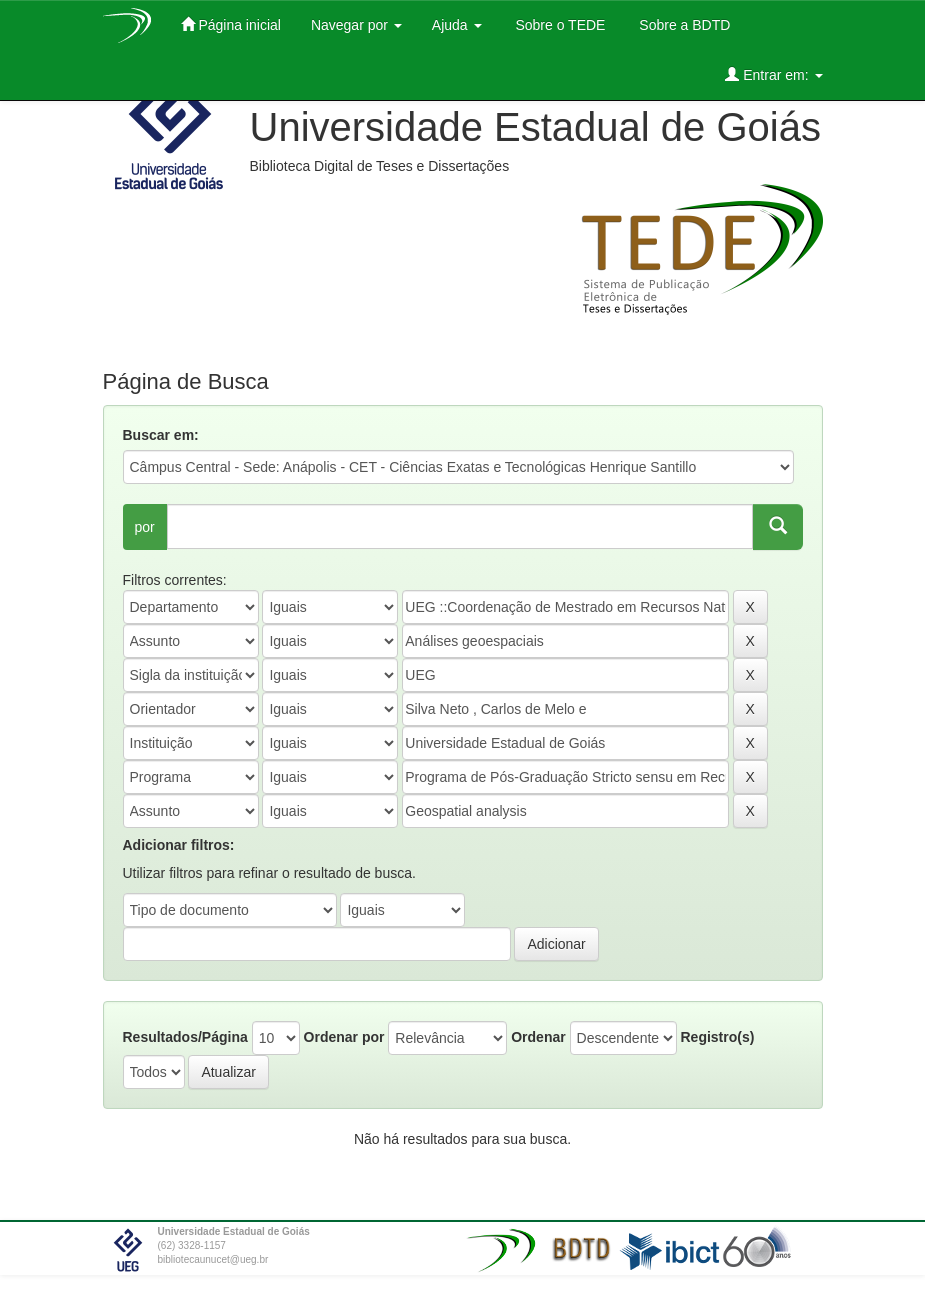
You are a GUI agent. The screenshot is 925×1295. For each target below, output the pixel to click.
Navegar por (356, 25)
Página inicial (231, 24)
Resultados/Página (185, 1037)
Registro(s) (717, 1037)
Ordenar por (344, 1037)
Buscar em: (161, 435)
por (145, 527)
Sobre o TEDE (559, 25)
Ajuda (457, 25)
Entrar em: (773, 74)
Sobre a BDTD (682, 25)
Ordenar (538, 1037)
